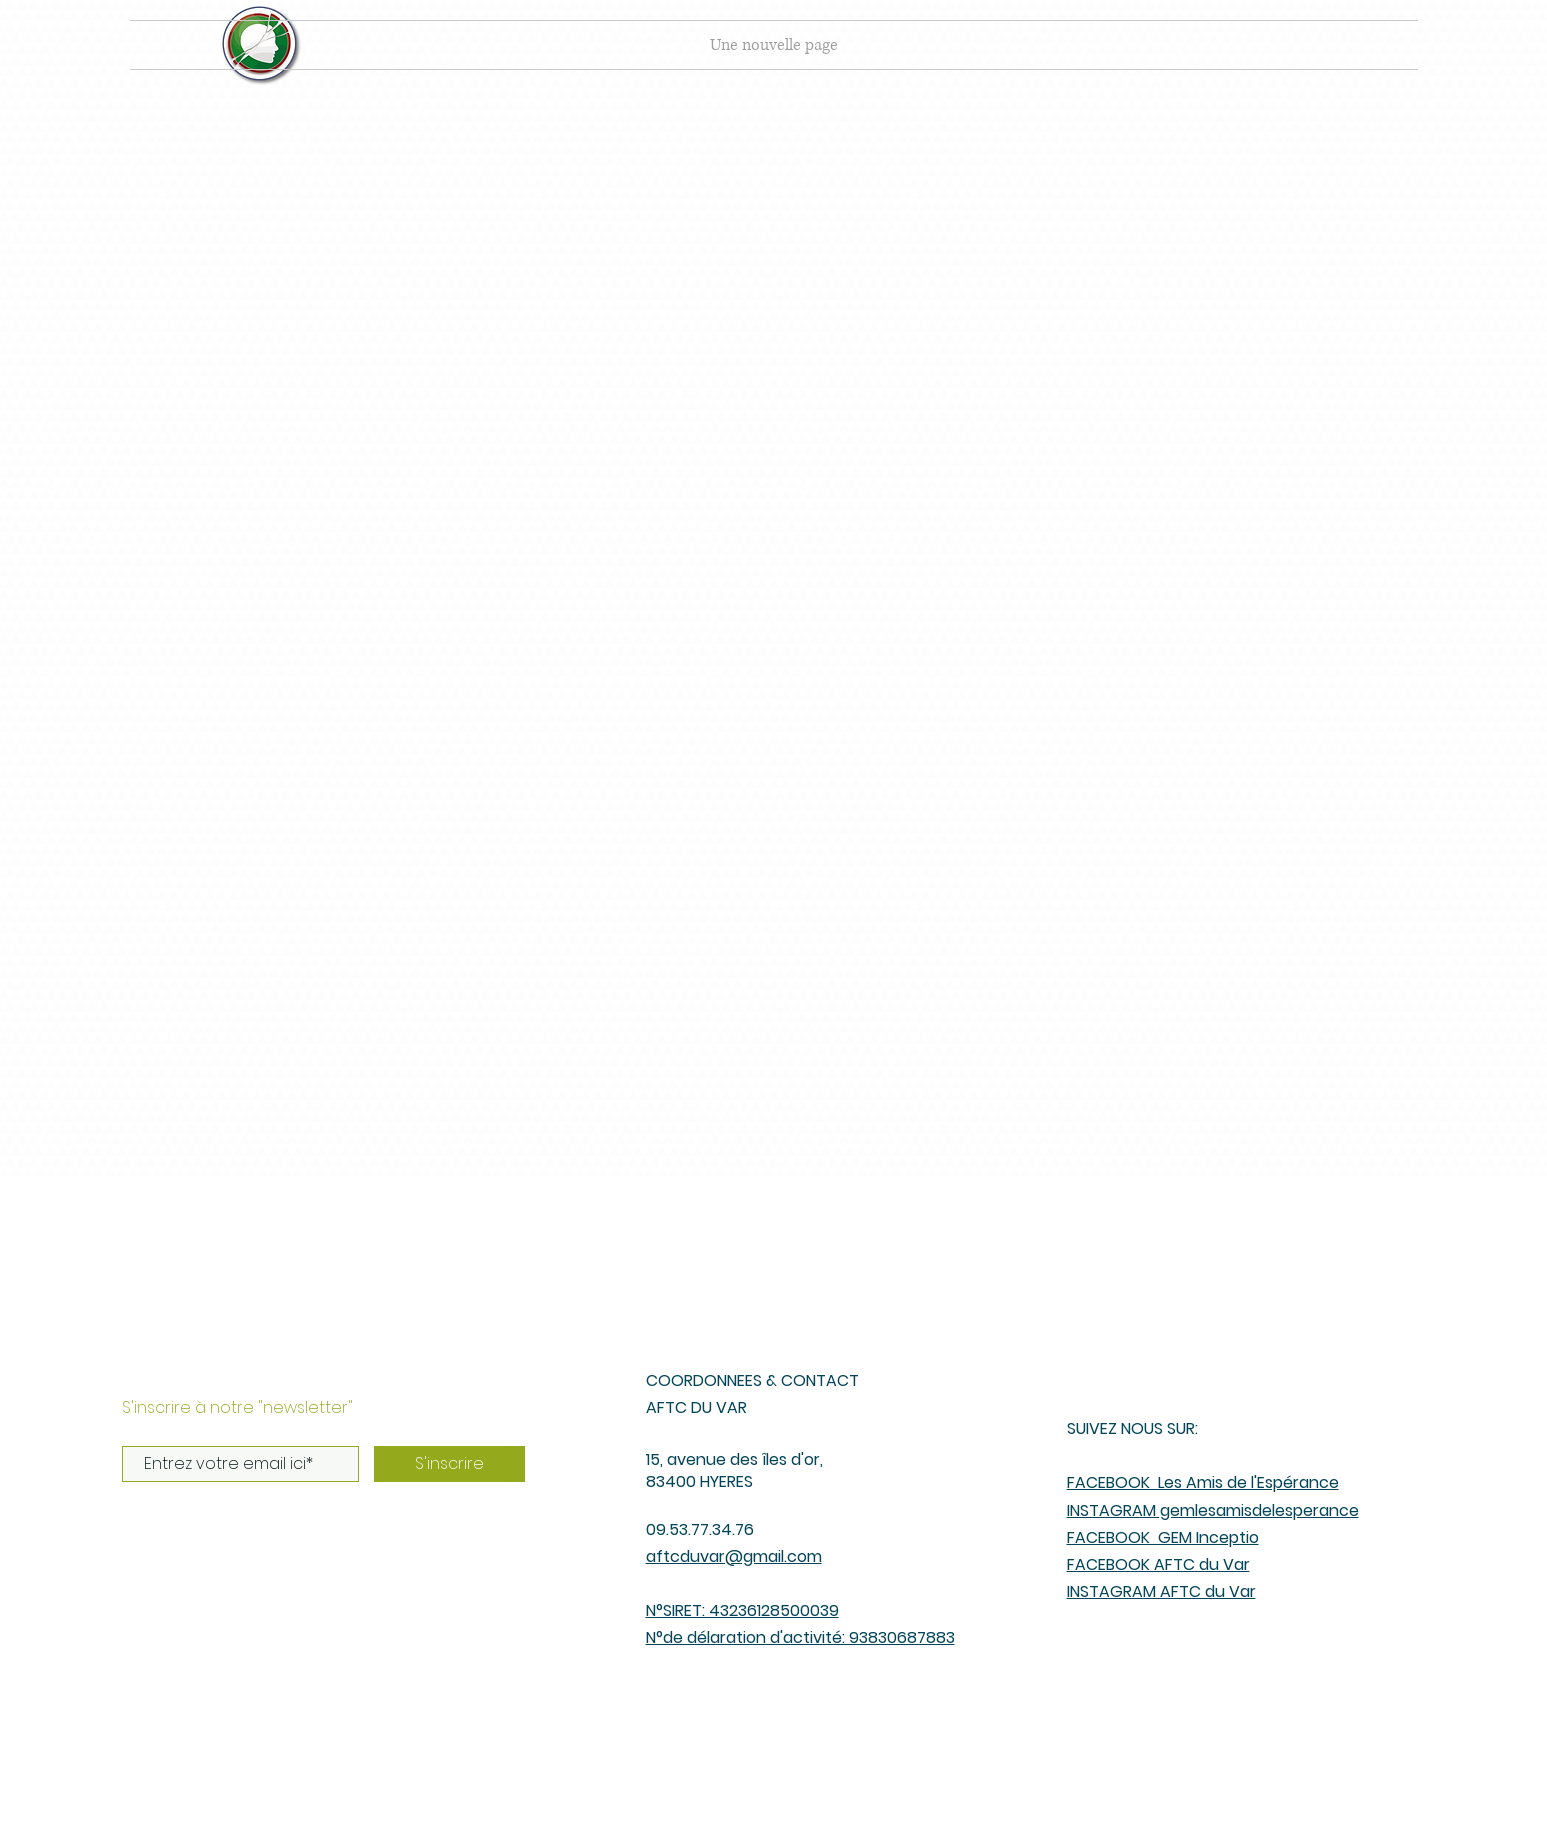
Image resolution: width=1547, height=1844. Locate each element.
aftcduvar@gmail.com (734, 1556)
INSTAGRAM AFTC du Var (1161, 1591)
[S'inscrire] (449, 1464)
